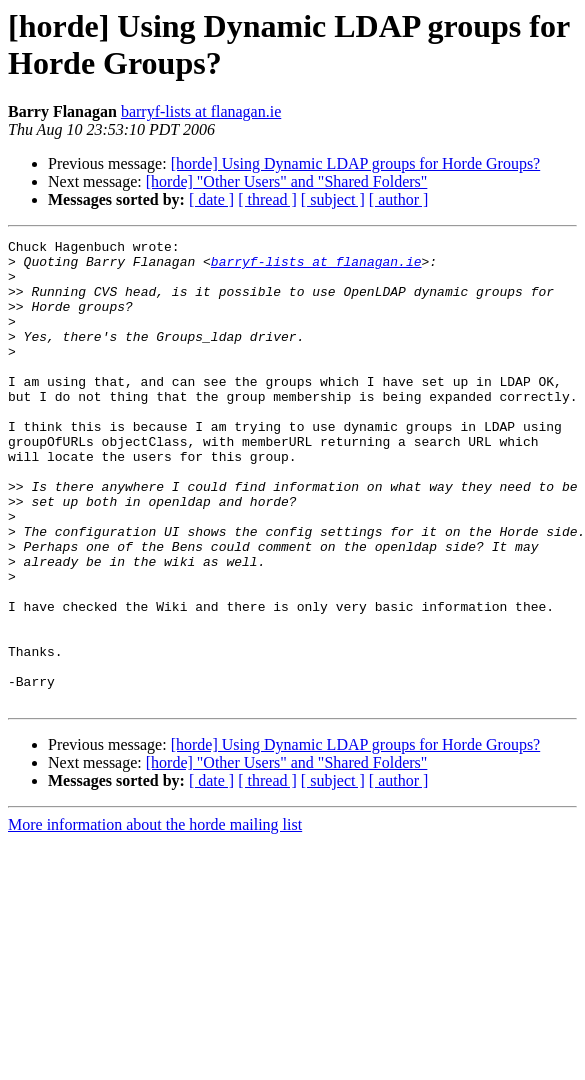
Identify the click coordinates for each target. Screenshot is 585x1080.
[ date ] (211, 199)
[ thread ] (267, 199)
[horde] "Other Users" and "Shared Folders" (287, 181)
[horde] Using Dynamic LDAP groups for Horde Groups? (356, 163)
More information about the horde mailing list (155, 917)
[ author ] (399, 199)
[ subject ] (333, 199)
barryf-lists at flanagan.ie (201, 111)
